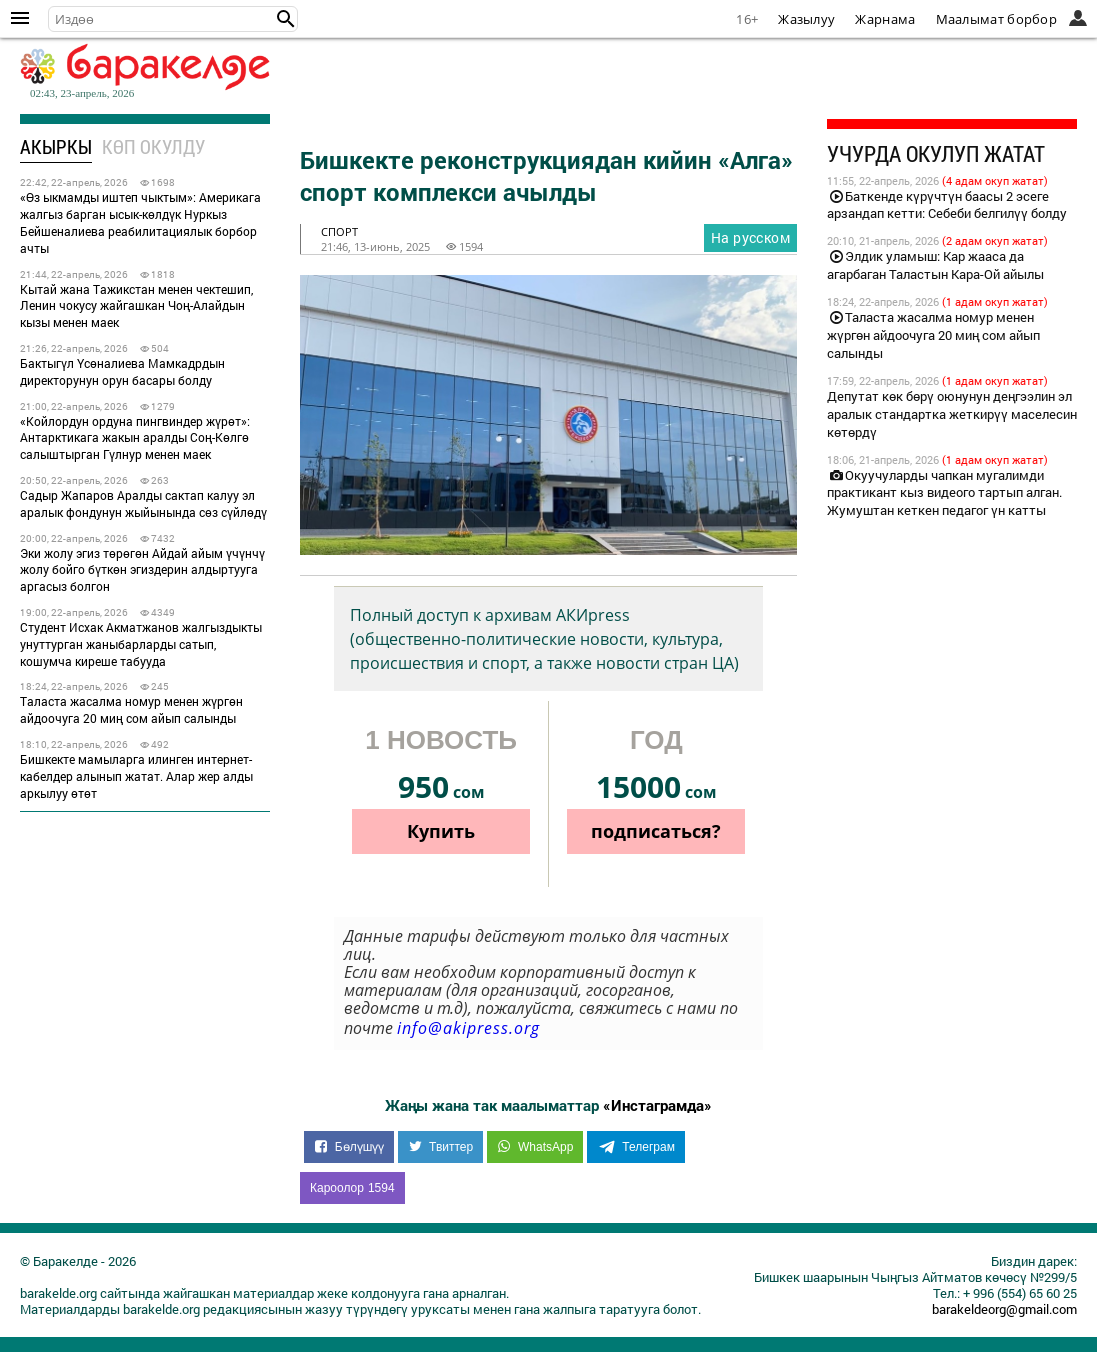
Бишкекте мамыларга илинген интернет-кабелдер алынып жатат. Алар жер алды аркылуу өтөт (136, 776)
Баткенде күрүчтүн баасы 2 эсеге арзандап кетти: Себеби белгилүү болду (947, 205)
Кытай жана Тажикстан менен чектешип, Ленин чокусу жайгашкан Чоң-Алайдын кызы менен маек (136, 306)
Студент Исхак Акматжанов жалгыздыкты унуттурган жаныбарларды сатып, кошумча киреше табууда (141, 644)
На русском (750, 237)
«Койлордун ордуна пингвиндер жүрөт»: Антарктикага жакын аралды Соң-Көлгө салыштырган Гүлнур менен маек (135, 438)
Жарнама (885, 19)
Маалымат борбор (997, 19)
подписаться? (656, 831)
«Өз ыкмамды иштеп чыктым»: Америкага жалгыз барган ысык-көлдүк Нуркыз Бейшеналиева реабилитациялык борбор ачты (140, 222)
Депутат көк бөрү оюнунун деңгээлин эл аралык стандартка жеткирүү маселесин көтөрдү (952, 414)
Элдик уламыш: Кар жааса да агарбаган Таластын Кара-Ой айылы (935, 265)
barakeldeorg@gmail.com (1004, 1309)
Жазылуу (806, 19)
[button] (286, 19)
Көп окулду (153, 146)
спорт (339, 231)
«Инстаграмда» (657, 1105)
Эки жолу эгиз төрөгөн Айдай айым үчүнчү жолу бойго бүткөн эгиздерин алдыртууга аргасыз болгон (142, 570)
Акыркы (56, 146)
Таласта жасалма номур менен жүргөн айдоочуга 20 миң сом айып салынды (131, 709)
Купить (441, 831)
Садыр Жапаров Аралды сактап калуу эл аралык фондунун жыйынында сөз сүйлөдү (143, 503)
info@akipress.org (468, 1028)
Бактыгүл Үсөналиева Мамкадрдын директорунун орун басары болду (122, 371)
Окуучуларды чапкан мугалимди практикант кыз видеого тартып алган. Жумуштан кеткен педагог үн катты (944, 493)
